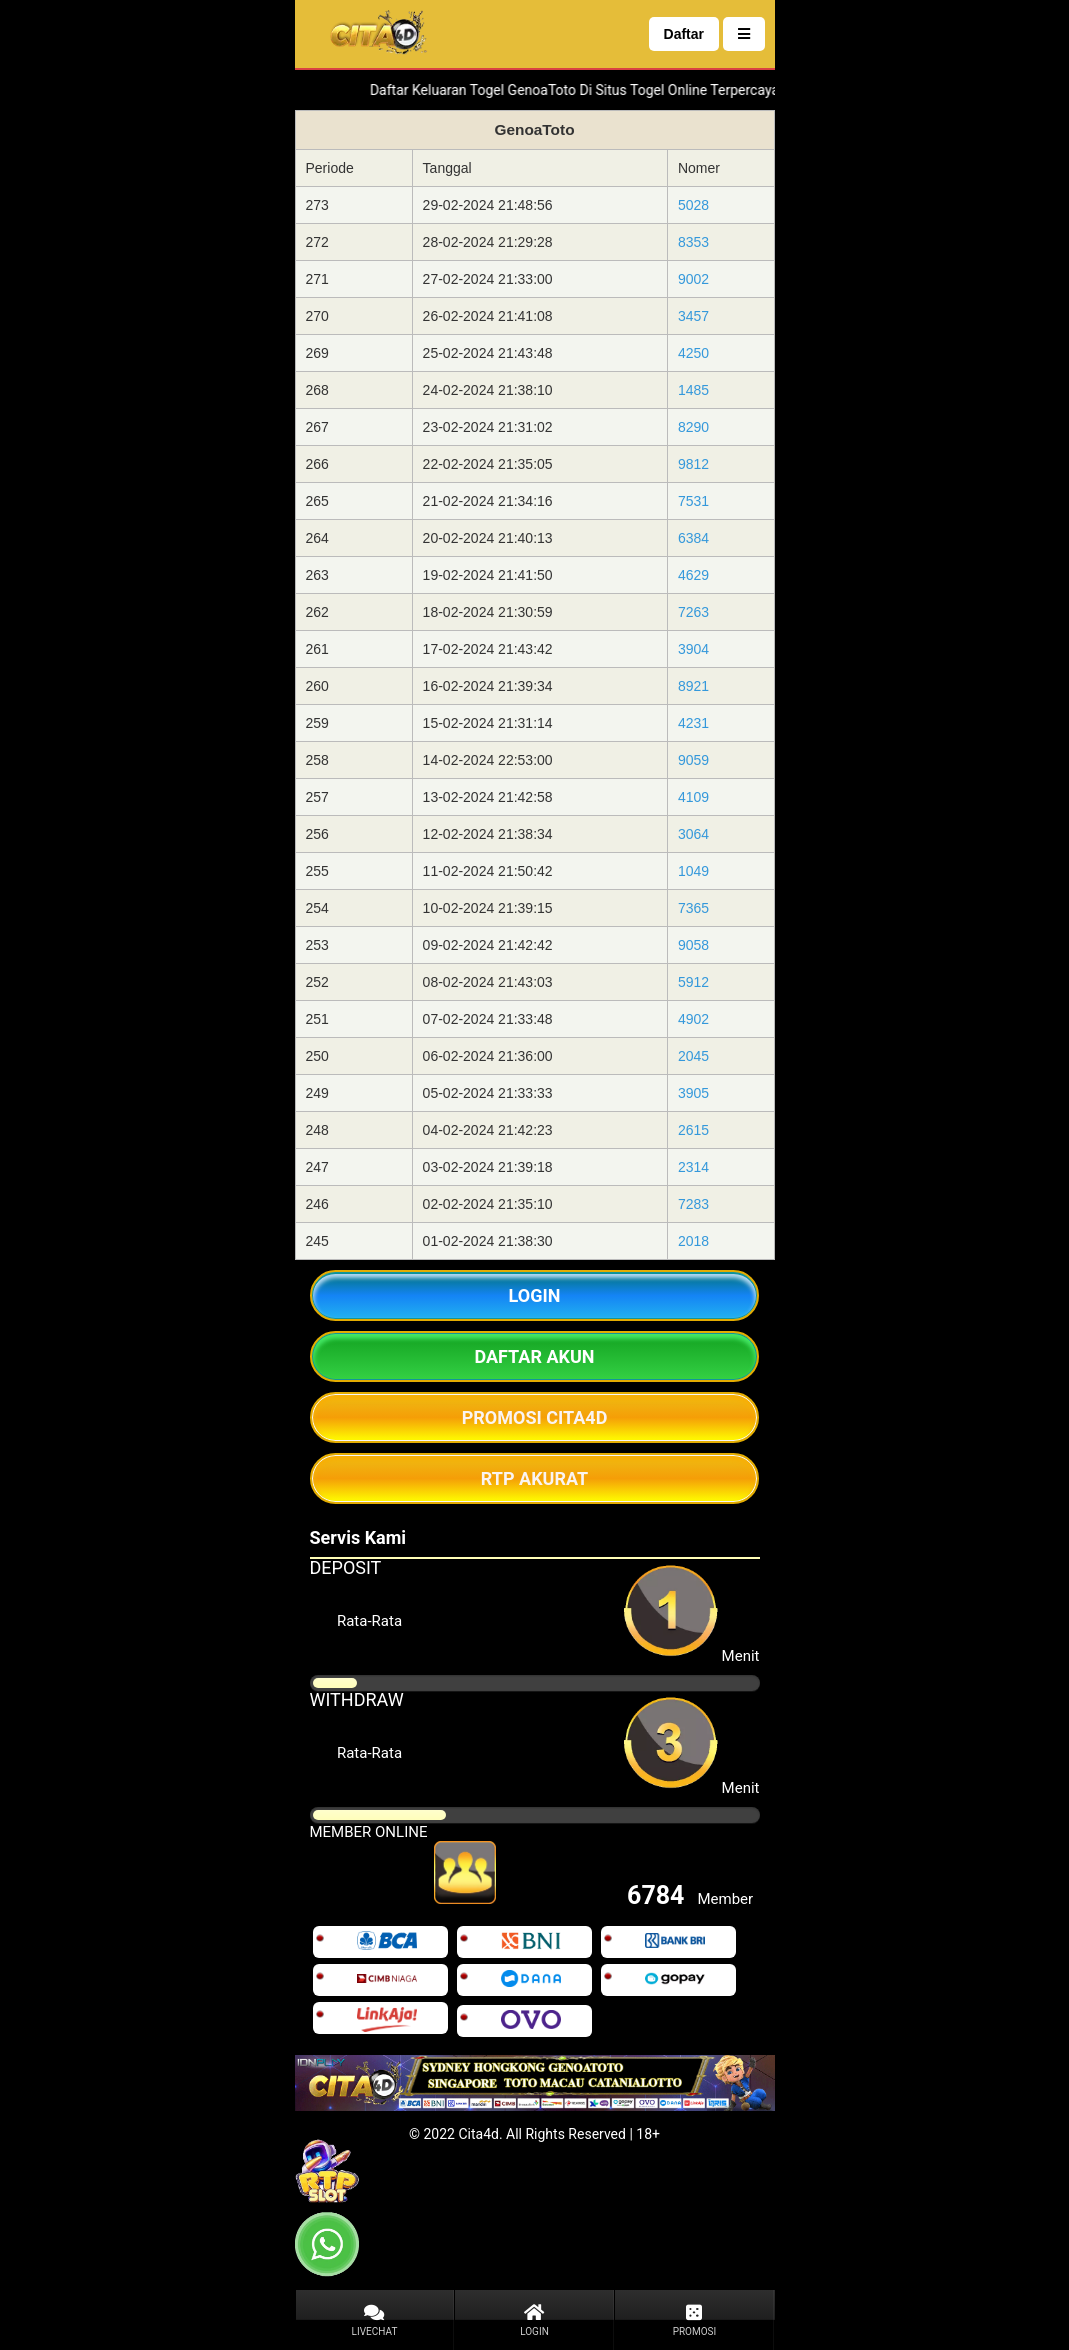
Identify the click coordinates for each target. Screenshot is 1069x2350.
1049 (693, 871)
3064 (693, 834)
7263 (693, 612)
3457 (693, 316)
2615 (693, 1130)
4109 (693, 797)
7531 (693, 501)
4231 (693, 723)
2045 (693, 1056)
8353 (693, 242)
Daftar (684, 34)
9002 (693, 279)
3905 (693, 1093)
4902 (693, 1019)
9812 (693, 464)
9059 (693, 760)
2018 (693, 1241)
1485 (693, 390)
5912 (693, 982)
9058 (693, 945)
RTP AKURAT (534, 1478)
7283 (693, 1204)
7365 (693, 908)
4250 (693, 353)
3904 (693, 649)
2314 (693, 1167)
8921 (693, 686)
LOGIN (535, 1295)
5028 (693, 205)
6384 (693, 538)
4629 (693, 575)
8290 (693, 427)
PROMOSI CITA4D (535, 1417)
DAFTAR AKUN (534, 1356)
